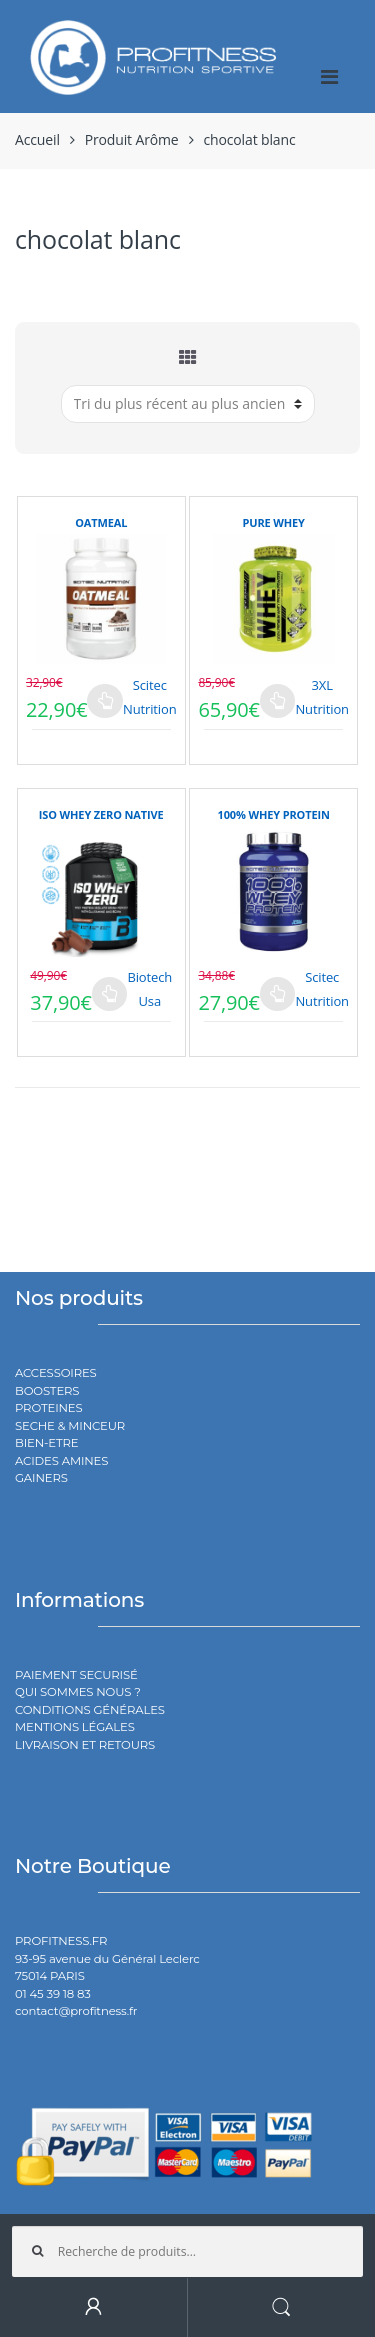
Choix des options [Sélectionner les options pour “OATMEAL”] (105, 701)
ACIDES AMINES (61, 1461)
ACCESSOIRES (56, 1373)
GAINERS (41, 1478)
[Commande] (188, 404)
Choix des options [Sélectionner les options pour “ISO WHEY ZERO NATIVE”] (110, 994)
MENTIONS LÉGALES (75, 1727)
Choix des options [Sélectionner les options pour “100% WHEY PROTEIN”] (278, 994)
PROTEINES (49, 1408)
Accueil (37, 139)
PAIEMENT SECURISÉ (76, 1675)
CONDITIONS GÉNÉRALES (90, 1710)
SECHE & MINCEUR (70, 1426)
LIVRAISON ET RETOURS (85, 1745)
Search (282, 2307)
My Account (94, 2307)
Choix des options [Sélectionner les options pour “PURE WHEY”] (278, 701)
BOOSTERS (47, 1391)
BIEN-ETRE (47, 1443)
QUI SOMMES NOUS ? (78, 1692)
